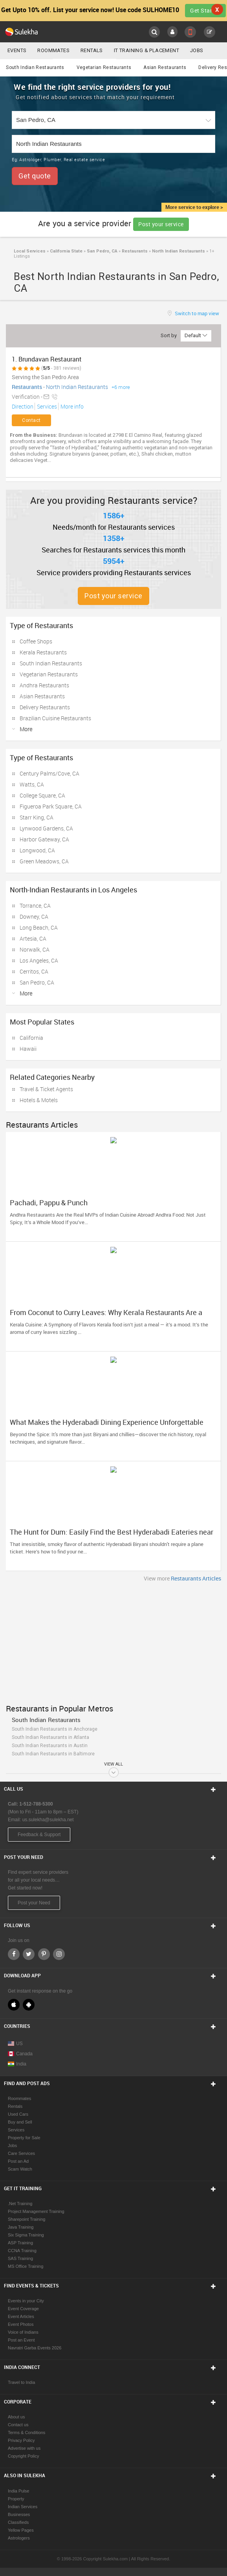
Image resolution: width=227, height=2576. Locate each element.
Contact (31, 420)
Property (16, 2498)
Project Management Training (36, 2211)
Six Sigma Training (26, 2235)
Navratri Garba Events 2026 (34, 2347)
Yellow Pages (21, 2530)
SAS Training (20, 2258)
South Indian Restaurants (35, 67)
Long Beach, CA (39, 927)
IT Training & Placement (146, 50)
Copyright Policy (23, 2456)
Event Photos (20, 2324)
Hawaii (28, 1048)
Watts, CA (32, 784)
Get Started (205, 10)
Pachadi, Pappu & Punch (49, 1202)
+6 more (121, 387)
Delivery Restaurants (45, 707)
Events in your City (26, 2300)
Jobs (196, 50)
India (17, 2064)
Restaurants (134, 251)
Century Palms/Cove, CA (49, 773)
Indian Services (22, 2506)
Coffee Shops (36, 641)
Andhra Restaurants (44, 685)
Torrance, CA (35, 905)
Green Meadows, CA (44, 861)
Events (16, 50)
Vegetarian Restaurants (104, 67)
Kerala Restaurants (43, 652)
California (31, 1037)
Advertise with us (24, 2448)
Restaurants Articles (196, 1578)
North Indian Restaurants (178, 251)
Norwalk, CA (34, 949)
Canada (20, 2053)
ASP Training (20, 2242)
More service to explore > (194, 207)
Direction (22, 406)
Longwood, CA (37, 850)
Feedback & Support (39, 1834)
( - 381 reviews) (61, 368)
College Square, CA (42, 795)
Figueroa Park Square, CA (51, 806)
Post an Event (21, 2340)
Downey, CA (34, 916)
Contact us (18, 2424)
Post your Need (34, 1903)
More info (71, 406)
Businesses (19, 2514)
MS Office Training (25, 2266)
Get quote (34, 176)
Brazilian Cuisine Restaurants (55, 718)
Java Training (20, 2227)
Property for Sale (24, 2137)
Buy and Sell (20, 2122)
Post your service (161, 224)
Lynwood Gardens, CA (46, 828)
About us (16, 2416)
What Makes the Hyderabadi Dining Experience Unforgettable (106, 1422)
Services (46, 406)
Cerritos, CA (34, 971)
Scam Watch (20, 2169)
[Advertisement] (113, 1641)
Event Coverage (23, 2308)
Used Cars (18, 2114)
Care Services (21, 2153)
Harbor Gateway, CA (44, 839)
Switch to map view (196, 313)
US (15, 2043)
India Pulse (18, 2491)
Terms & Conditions (26, 2432)
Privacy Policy (21, 2440)
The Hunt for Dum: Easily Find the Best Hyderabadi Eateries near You (111, 1535)
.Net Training (20, 2203)
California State (65, 251)
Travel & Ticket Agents (46, 1089)
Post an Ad (18, 2161)
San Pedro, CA (101, 251)
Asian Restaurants (164, 67)
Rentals (92, 50)
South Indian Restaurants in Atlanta (50, 1737)
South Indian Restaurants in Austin (50, 1745)
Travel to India (21, 2382)
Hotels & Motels (39, 1100)
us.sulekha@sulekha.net (48, 1819)
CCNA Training (22, 2250)
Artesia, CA (33, 938)
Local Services (30, 251)
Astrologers (19, 2538)
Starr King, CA (36, 817)
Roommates (53, 50)
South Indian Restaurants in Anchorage (54, 1729)
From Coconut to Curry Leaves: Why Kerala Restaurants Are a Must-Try (106, 1316)
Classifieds (18, 2522)
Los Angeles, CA (39, 960)
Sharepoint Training (26, 2219)
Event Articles (21, 2316)
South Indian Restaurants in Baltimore (53, 1754)
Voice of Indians (23, 2332)
